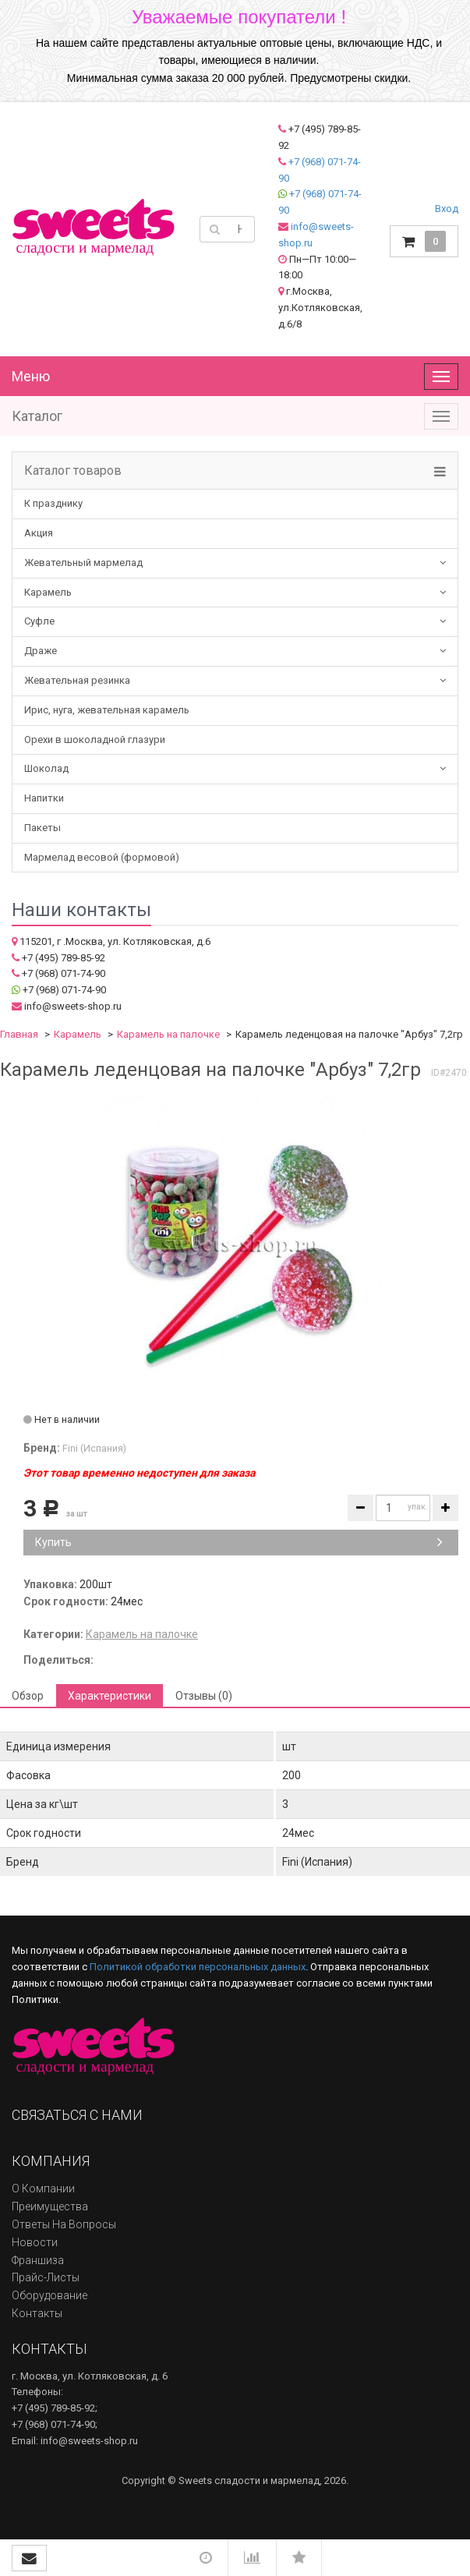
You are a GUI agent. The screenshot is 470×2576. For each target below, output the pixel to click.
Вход (446, 208)
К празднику (53, 503)
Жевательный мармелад (83, 562)
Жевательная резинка (77, 680)
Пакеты (42, 827)
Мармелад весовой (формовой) (101, 857)
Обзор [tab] (28, 1696)
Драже (40, 650)
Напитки (44, 798)
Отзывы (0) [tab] (203, 1696)
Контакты (37, 2313)
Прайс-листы (46, 2277)
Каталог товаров (73, 471)
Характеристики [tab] (109, 1696)
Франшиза (38, 2260)
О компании (43, 2188)
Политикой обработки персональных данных (198, 1967)
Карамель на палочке (168, 1034)
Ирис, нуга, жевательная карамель (106, 710)
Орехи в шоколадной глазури (94, 739)
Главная (19, 1034)
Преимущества (50, 2206)
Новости (35, 2242)
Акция (38, 533)
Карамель (48, 592)
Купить (239, 1542)
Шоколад (46, 768)
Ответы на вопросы (64, 2224)
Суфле (39, 621)
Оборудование (49, 2295)
